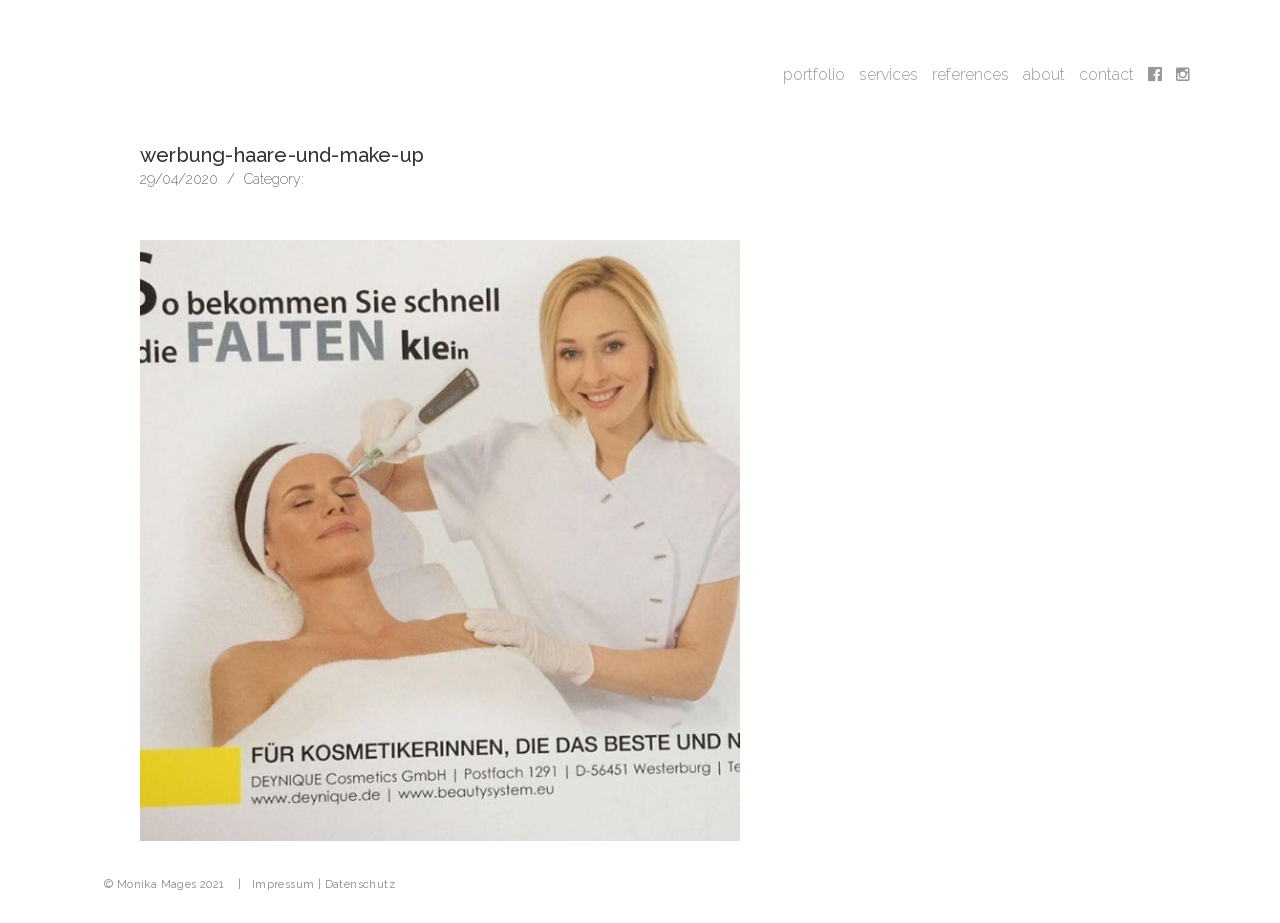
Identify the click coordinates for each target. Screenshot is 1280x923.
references (970, 74)
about (1044, 74)
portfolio (814, 74)
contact (1106, 74)
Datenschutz (360, 884)
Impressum (283, 884)
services (888, 74)
